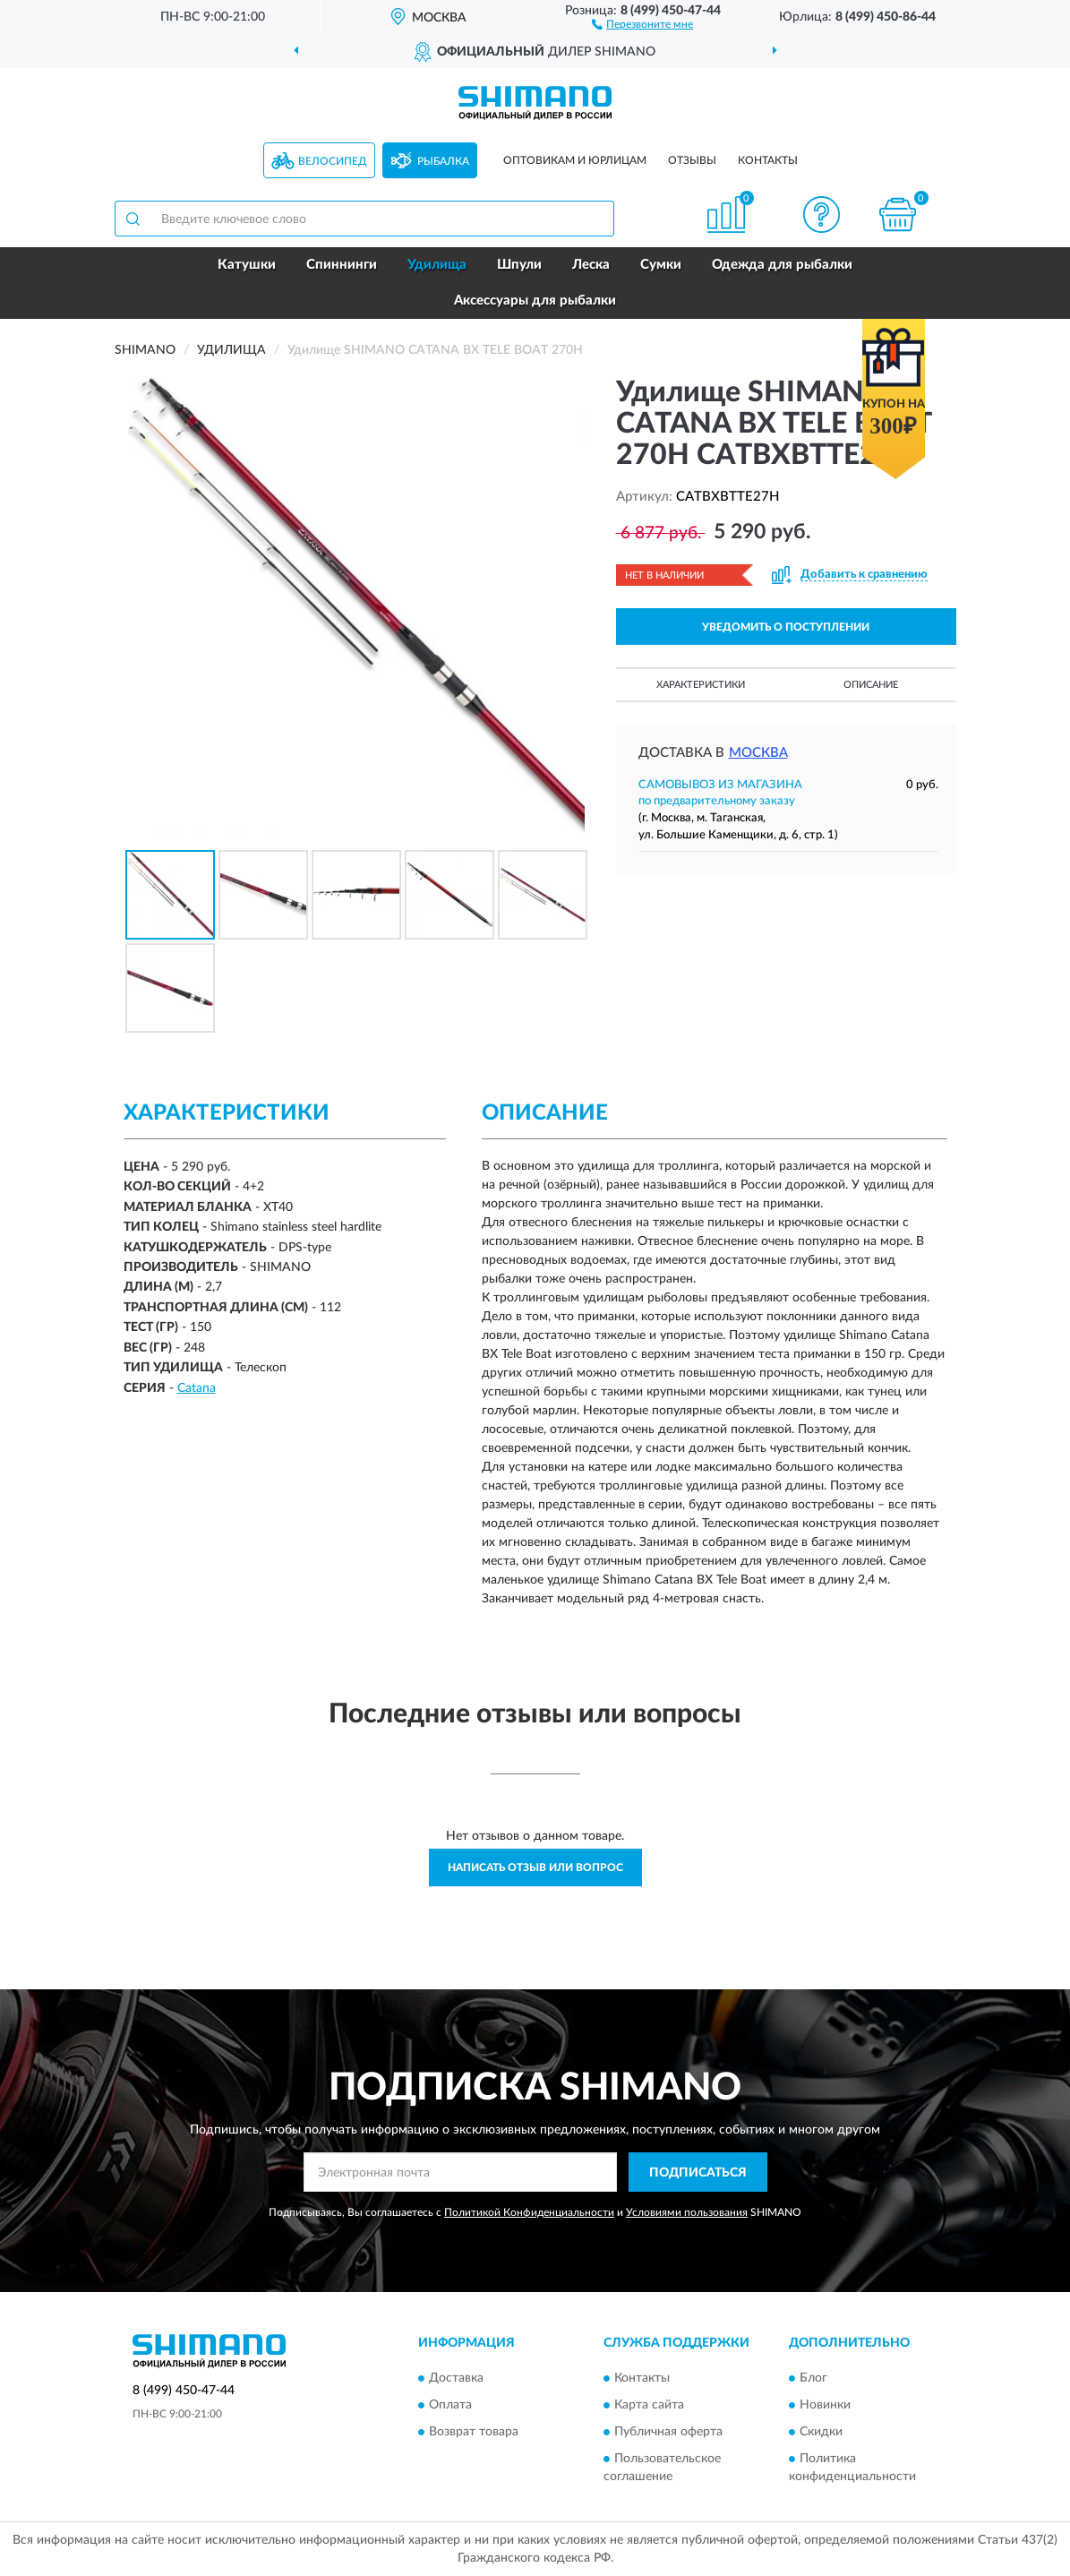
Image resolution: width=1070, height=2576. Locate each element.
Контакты (768, 160)
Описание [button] (870, 685)
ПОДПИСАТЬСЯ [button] (698, 2173)
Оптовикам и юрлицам (574, 160)
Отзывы (692, 160)
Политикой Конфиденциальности (529, 2212)
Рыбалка (443, 161)
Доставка (456, 2378)
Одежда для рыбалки (782, 264)
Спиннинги (341, 264)
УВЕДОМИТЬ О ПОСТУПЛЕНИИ (785, 627)
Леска (591, 264)
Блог (813, 2378)
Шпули (519, 264)
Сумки (660, 264)
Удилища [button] (437, 264)
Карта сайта (649, 2405)
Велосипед (332, 161)
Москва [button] (758, 753)
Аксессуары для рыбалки (535, 300)
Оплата (450, 2405)
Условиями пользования (687, 2212)
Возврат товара (473, 2432)
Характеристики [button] (700, 685)
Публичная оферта (668, 2432)
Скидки (821, 2432)
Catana (196, 1388)
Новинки (825, 2405)
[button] (642, 23)
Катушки (247, 264)
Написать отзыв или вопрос (535, 1867)
